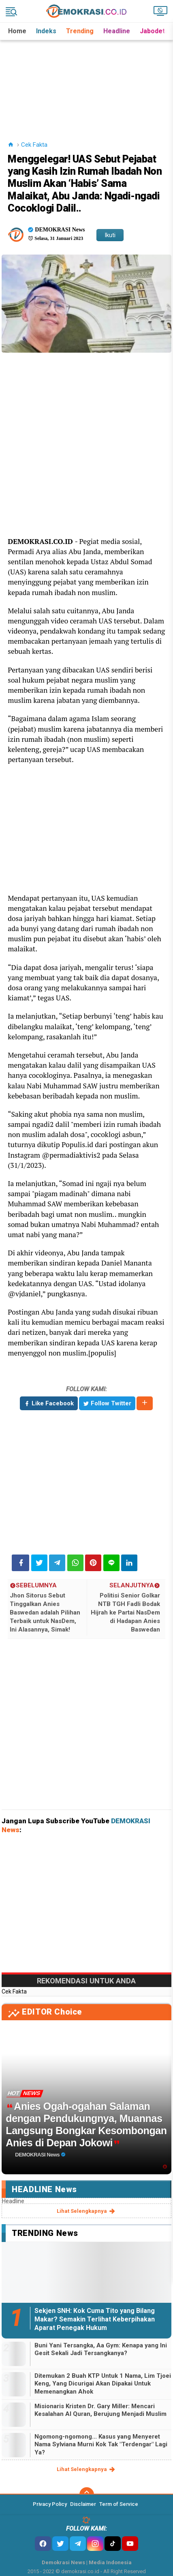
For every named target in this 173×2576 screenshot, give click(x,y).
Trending (80, 31)
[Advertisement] (87, 80)
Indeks (46, 31)
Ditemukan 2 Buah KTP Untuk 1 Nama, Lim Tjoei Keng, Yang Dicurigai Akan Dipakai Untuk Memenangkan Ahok (102, 2383)
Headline (116, 31)
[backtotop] (86, 2494)
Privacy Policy (50, 2504)
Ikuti (110, 235)
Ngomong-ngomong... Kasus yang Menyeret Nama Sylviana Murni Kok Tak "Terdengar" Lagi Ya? (100, 2444)
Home (17, 31)
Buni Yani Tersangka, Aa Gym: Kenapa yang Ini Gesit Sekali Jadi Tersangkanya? (100, 2349)
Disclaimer (83, 2504)
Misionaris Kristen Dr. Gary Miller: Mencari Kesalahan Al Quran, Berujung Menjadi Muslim (100, 2410)
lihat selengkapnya (86, 2211)
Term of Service (118, 2504)
